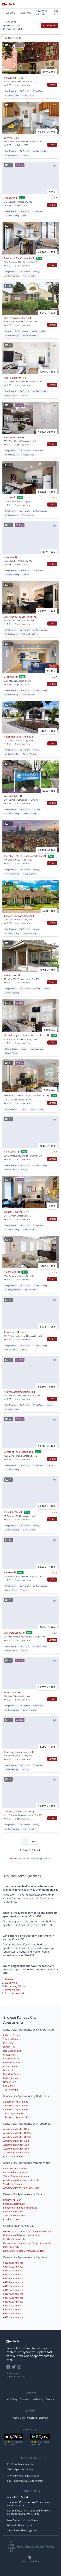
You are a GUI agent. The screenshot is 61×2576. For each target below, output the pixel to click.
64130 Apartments (13, 2301)
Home (13, 1858)
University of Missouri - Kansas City (21, 2235)
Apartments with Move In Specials (21, 2180)
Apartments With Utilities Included (21, 2187)
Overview (25, 2399)
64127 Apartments (13, 2293)
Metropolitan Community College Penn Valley (27, 2243)
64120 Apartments (13, 2262)
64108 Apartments (13, 2313)
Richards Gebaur (12, 2035)
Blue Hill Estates (11, 2062)
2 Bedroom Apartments (15, 2101)
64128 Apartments (13, 2305)
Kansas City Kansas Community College (24, 2250)
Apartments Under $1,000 (17, 2137)
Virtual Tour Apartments (16, 2176)
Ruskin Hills (9, 2046)
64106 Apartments (13, 2282)
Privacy (51, 2546)
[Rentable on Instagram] (20, 2367)
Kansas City (23, 1858)
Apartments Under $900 (16, 2140)
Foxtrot (9, 1979)
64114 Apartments (13, 2266)
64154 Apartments (13, 2274)
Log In (56, 12)
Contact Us (19, 2417)
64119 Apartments (13, 2278)
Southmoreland (14, 1993)
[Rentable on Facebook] (9, 2367)
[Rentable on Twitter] (15, 2367)
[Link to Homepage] (8, 4)
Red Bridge (9, 2042)
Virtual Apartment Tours (20, 2469)
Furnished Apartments (15, 2172)
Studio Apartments (13, 2113)
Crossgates (9, 2054)
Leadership (37, 2399)
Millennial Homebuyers (19, 2525)
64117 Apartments (13, 2297)
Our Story (12, 2399)
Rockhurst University (14, 2239)
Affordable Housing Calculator (23, 2475)
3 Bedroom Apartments (15, 2105)
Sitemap (43, 2417)
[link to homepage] (30, 2341)
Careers (10, 12)
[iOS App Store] (13, 2439)
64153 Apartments (13, 2270)
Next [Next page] (34, 1841)
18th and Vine (10, 2089)
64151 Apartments (13, 2317)
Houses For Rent (12, 2199)
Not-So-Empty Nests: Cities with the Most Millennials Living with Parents (28, 2512)
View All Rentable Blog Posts (22, 2530)
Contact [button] (52, 84)
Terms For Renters (34, 2546)
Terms (20, 2546)
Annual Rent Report (17, 2497)
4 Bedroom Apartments (15, 2109)
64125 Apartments (13, 2309)
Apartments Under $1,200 (17, 2133)
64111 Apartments (13, 2290)
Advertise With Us (41, 12)
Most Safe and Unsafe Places (22, 2520)
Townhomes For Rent (14, 2215)
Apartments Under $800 (16, 2144)
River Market (12, 1990)
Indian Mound (10, 2078)
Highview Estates (12, 2074)
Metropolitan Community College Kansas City (27, 2231)
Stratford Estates (12, 2039)
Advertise (32, 2417)
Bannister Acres (11, 2058)
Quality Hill (11, 1983)
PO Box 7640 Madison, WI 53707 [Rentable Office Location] (16, 2375)
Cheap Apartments (13, 2156)
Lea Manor (9, 2085)
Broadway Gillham (16, 1986)
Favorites (25, 12)
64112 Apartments (13, 2286)
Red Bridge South (12, 2050)
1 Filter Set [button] (49, 25)
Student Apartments (14, 2203)
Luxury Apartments (13, 2211)
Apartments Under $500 (16, 2152)
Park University (11, 2246)
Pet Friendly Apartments (16, 2168)
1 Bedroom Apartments (15, 2117)
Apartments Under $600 (16, 2148)
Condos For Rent (12, 2219)
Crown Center (10, 2066)
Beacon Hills (9, 2081)
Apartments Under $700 (16, 2129)
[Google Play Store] (40, 2439)
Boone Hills (9, 2070)
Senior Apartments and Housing (20, 2207)
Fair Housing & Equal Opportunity (25, 2480)
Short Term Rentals (13, 2184)
